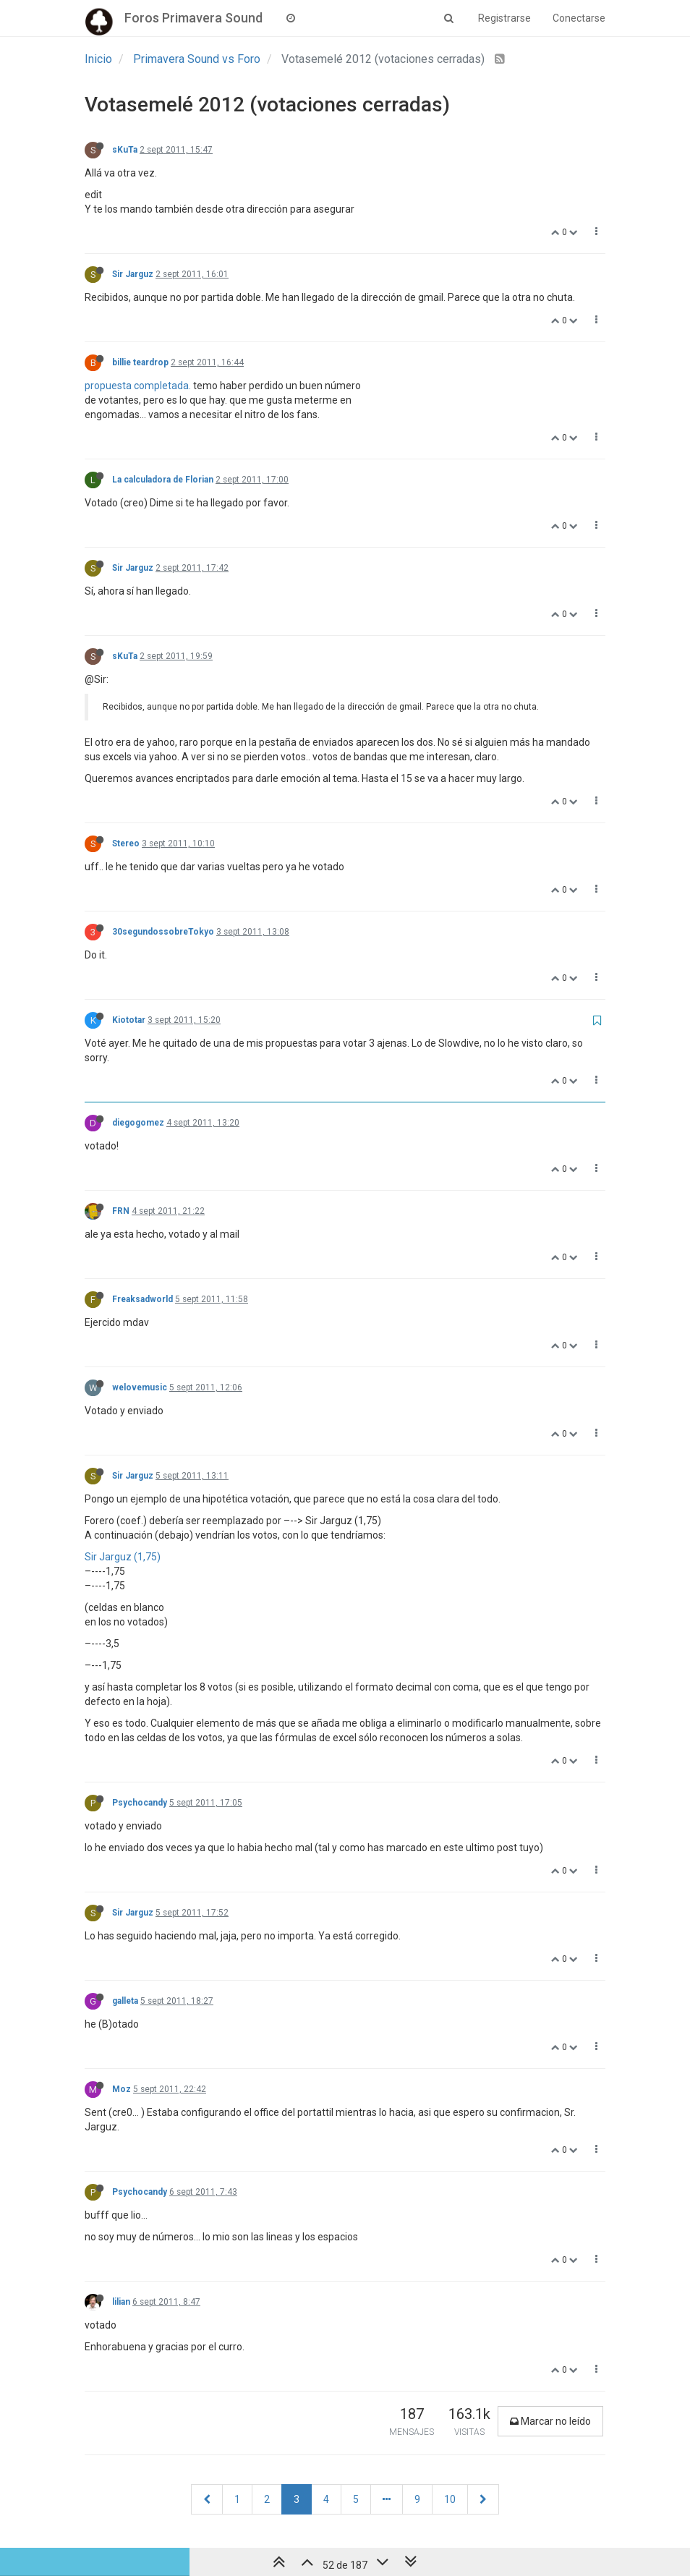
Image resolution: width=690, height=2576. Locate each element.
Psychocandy (139, 1803)
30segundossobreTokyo (163, 932)
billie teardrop (140, 362)
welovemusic (139, 1387)
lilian (121, 2302)
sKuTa (124, 150)
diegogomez (138, 1123)
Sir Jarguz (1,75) (123, 1557)
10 (450, 2499)
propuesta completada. (138, 385)
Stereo (126, 843)
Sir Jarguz (132, 274)
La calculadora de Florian (162, 480)
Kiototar (128, 1020)
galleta (125, 2001)
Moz (121, 2089)
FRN (120, 1211)
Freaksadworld (142, 1299)
